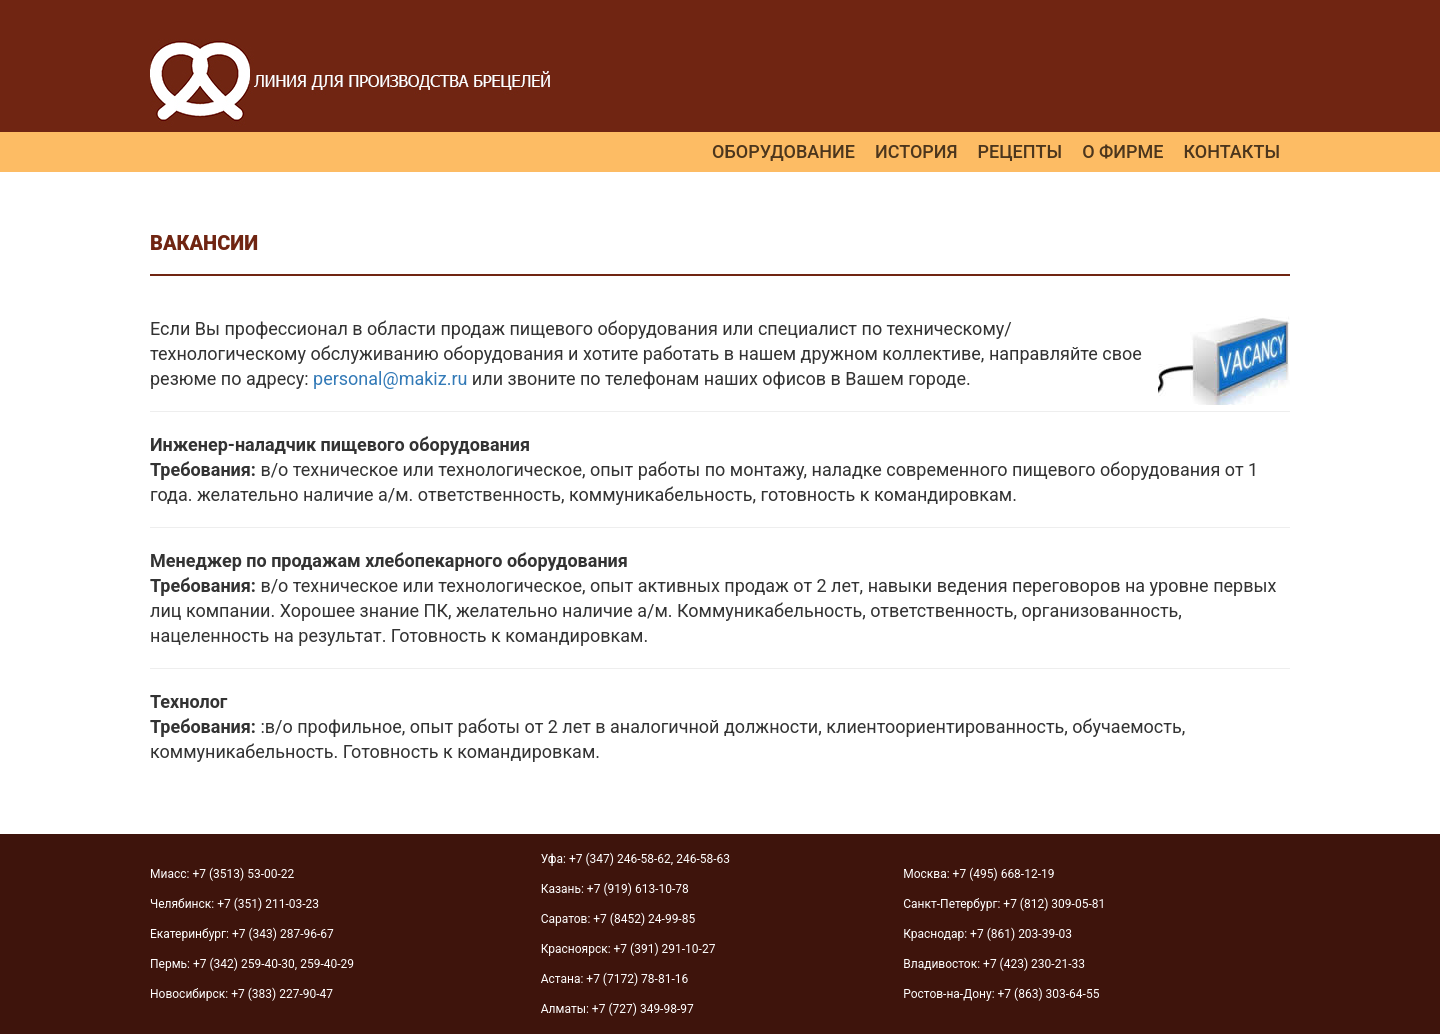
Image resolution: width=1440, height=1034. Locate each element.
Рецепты (1020, 151)
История (916, 151)
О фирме (1122, 151)
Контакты (1231, 151)
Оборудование (783, 151)
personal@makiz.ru (390, 378)
